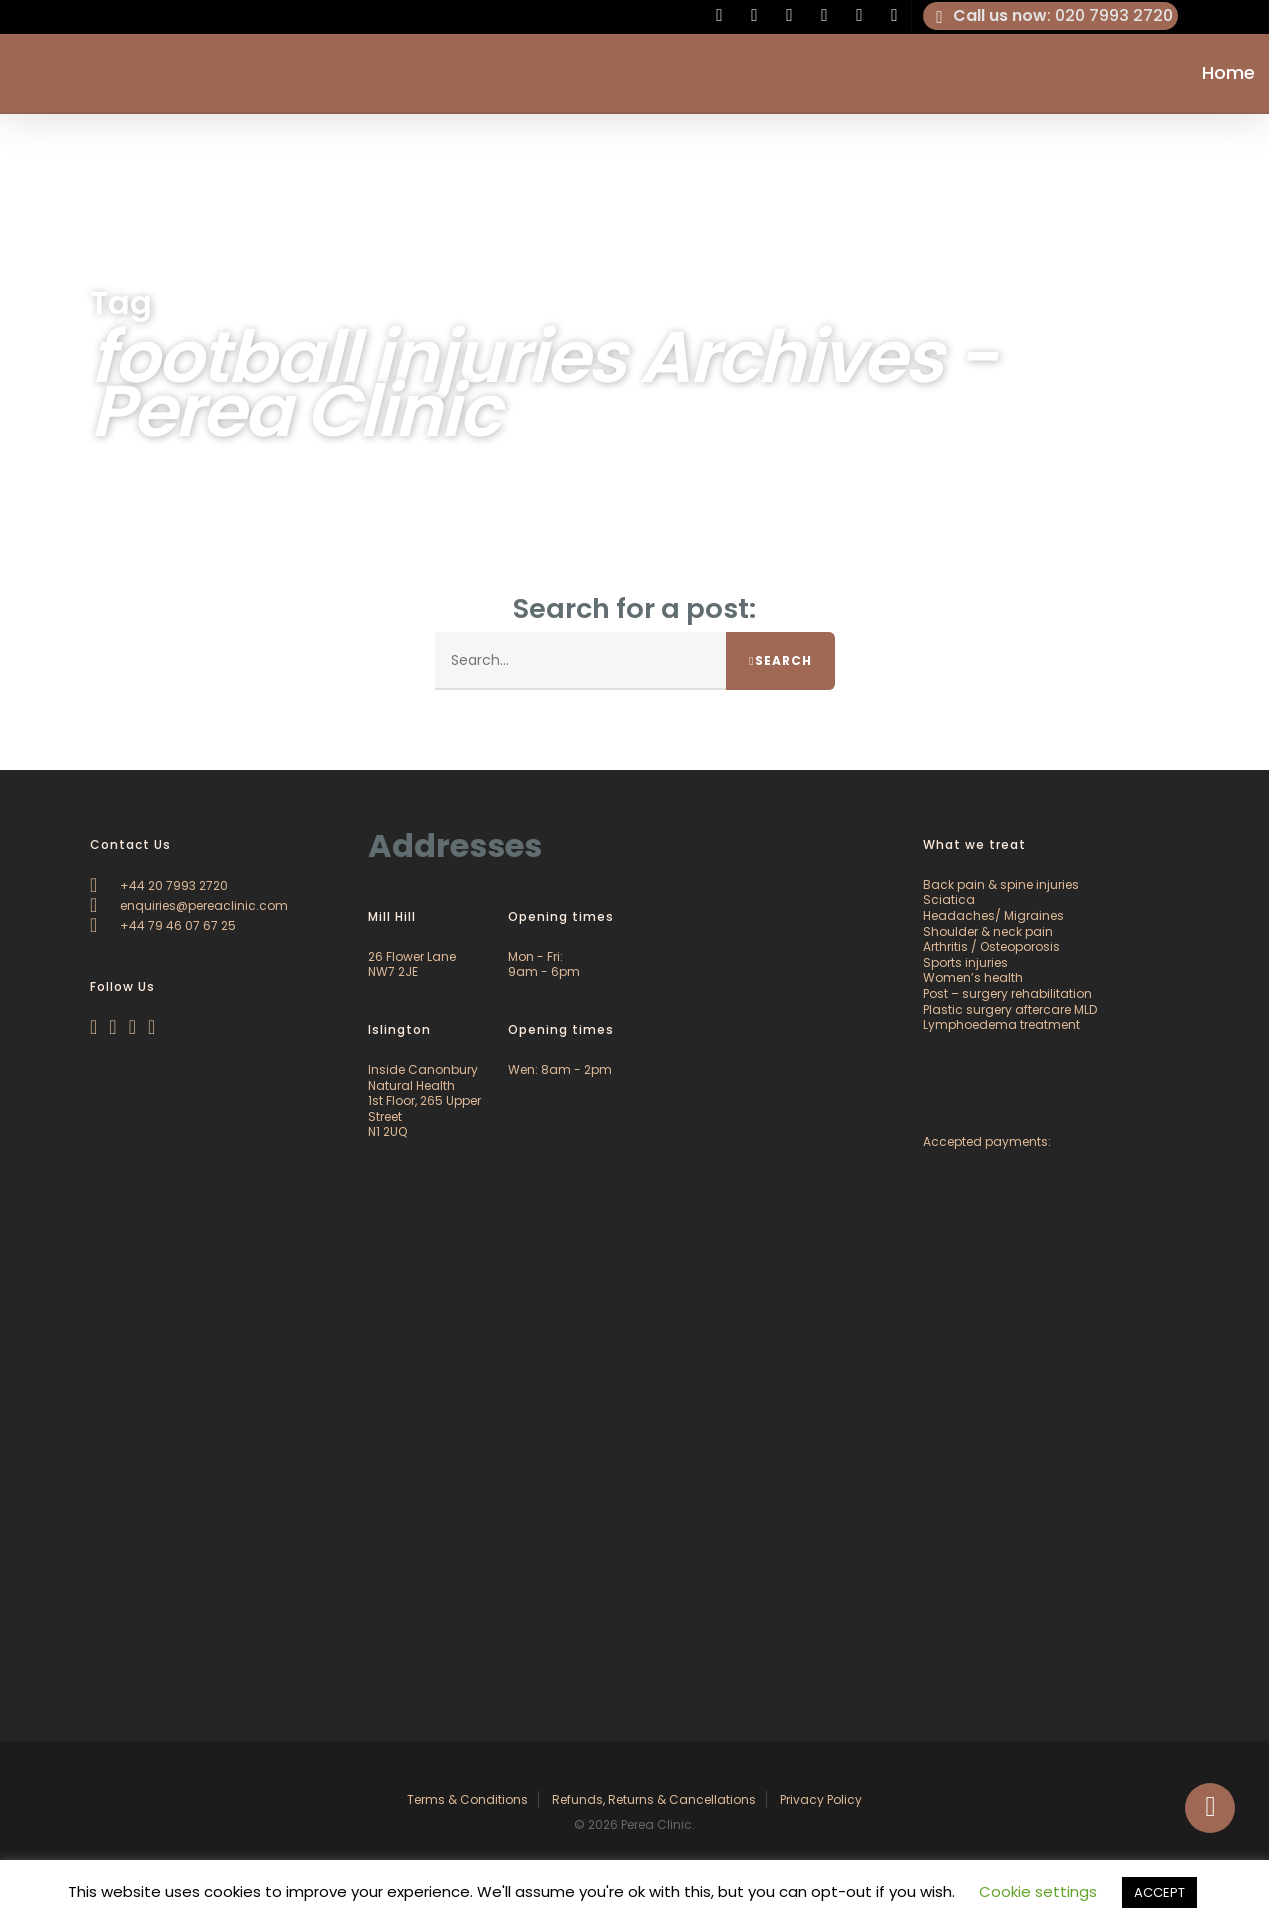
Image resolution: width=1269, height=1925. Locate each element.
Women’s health (973, 977)
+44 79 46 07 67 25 (163, 925)
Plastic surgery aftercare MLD (1010, 1009)
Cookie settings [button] (1038, 1891)
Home (1228, 74)
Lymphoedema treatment (1001, 1024)
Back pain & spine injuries (1001, 884)
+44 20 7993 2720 (159, 885)
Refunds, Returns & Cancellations (654, 1799)
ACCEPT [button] (1159, 1892)
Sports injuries (965, 962)
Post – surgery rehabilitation (1007, 993)
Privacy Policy (821, 1799)
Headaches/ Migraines (993, 915)
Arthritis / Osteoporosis (991, 946)
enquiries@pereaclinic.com (189, 905)
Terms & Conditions (467, 1799)
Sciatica (949, 899)
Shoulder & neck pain (988, 931)
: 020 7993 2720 (1051, 16)
